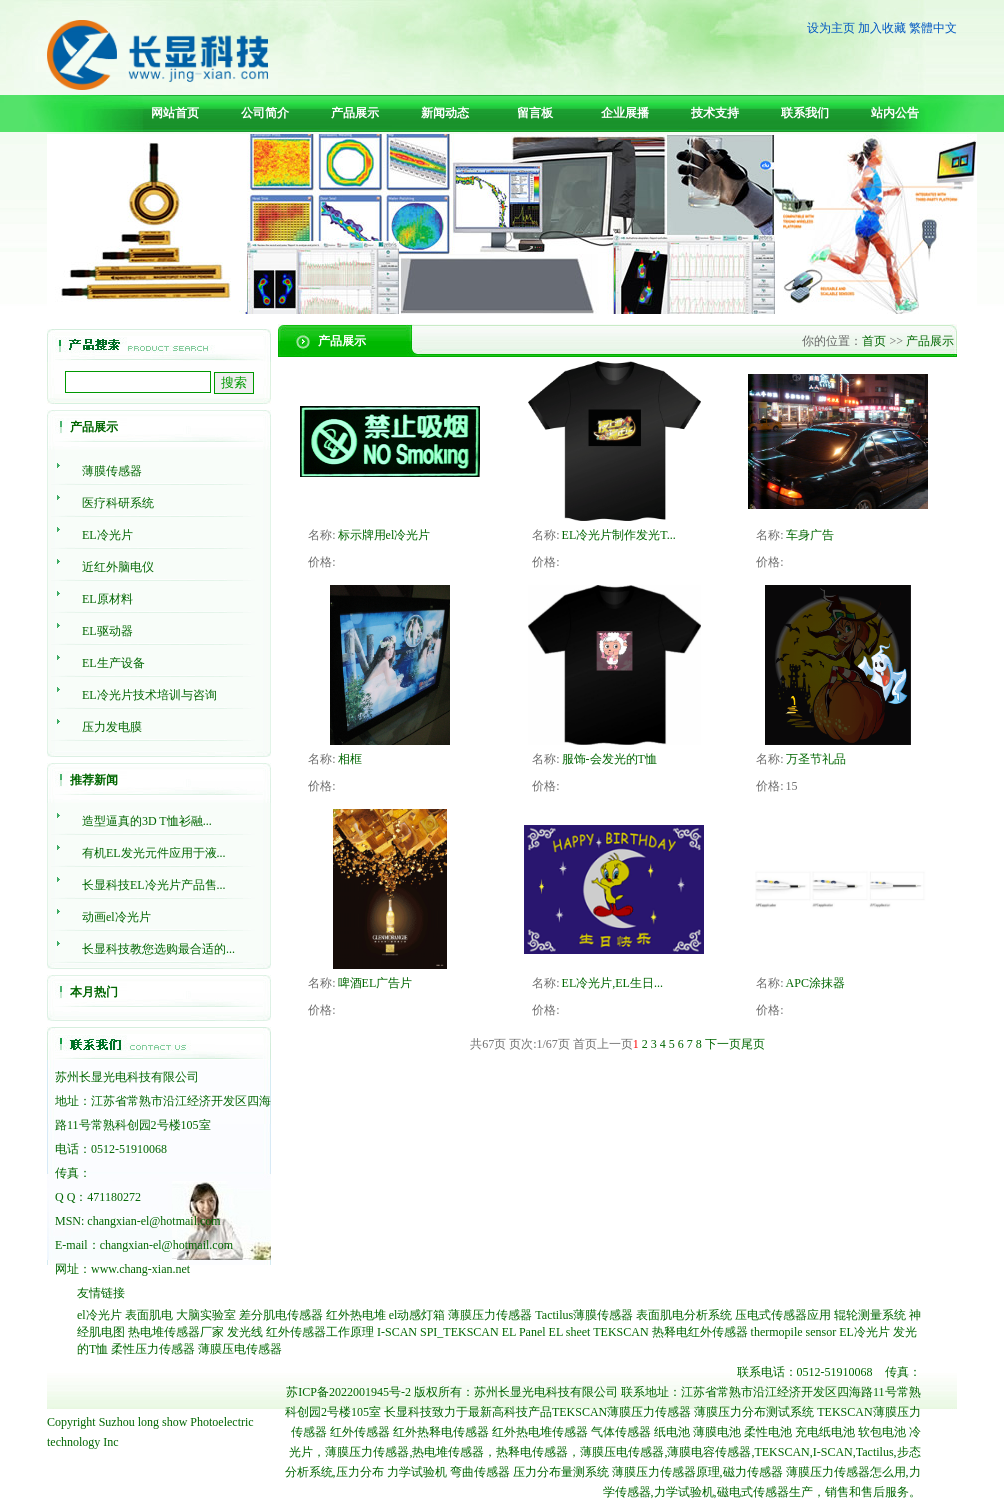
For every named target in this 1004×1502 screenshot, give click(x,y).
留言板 (535, 113)
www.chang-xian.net (140, 1269)
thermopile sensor (794, 1332)
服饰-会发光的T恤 (609, 759)
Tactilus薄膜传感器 (584, 1315)
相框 (350, 759)
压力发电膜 (112, 727)
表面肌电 (149, 1315)
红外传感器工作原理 (320, 1332)
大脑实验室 (206, 1315)
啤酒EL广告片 (375, 983)
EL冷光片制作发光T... (619, 535)
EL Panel (524, 1332)
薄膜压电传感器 (240, 1349)
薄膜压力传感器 (490, 1315)
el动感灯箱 (417, 1315)
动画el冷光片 (116, 917)
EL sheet (570, 1332)
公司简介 (265, 113)
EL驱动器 (107, 631)
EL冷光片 (107, 535)
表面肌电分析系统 (684, 1315)
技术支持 (715, 113)
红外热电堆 (356, 1315)
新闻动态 (445, 113)
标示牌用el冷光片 (384, 535)
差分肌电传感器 (281, 1315)
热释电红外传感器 (700, 1332)
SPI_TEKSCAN (459, 1332)
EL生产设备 (113, 663)
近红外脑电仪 (118, 567)
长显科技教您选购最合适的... (158, 949)
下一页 (723, 1044)
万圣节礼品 (816, 759)
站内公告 (895, 113)
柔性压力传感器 (153, 1349)
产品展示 (355, 113)
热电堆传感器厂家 (176, 1332)
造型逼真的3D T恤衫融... (147, 821)
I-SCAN (397, 1332)
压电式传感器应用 (783, 1315)
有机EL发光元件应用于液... (154, 853)
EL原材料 (107, 599)
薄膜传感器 (112, 471)
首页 (874, 341)
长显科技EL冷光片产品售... (154, 885)
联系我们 (805, 113)
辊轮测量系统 (870, 1315)
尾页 (753, 1044)
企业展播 (625, 113)
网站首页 (175, 113)
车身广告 (810, 535)
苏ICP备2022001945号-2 (348, 1392)
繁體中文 (933, 28)
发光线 (245, 1332)
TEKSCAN (620, 1332)
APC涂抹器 (815, 983)
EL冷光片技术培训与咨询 (149, 695)
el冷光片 (99, 1315)
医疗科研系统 (118, 503)
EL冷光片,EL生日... (612, 983)
